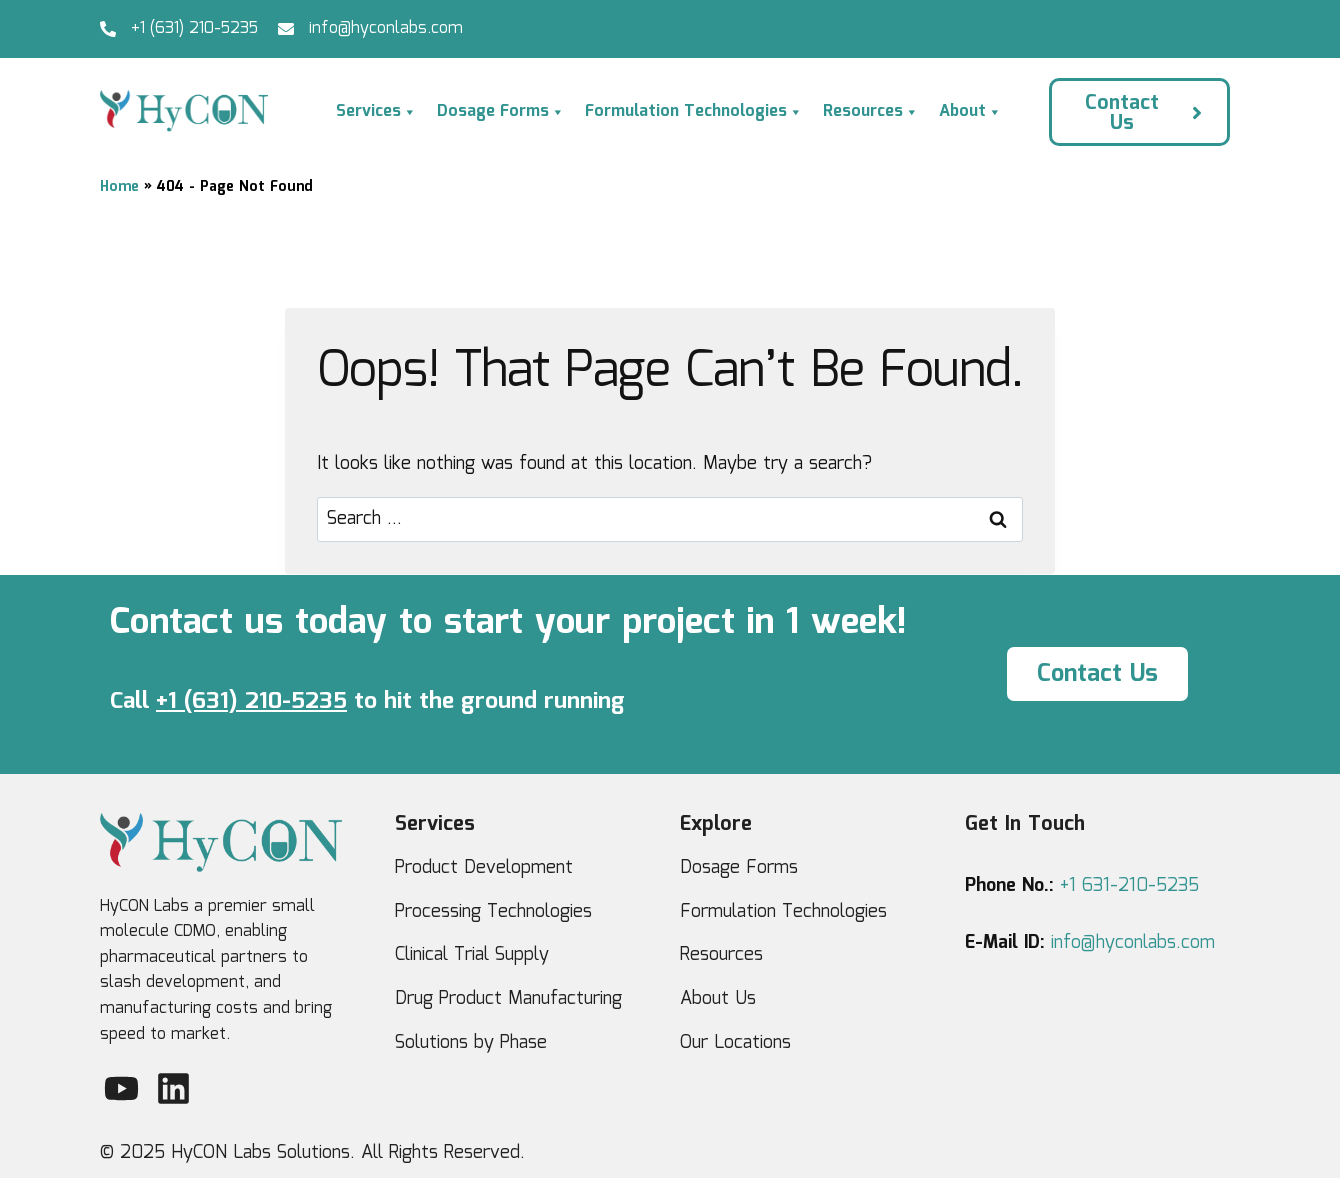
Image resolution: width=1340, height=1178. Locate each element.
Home (119, 187)
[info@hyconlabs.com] (286, 29)
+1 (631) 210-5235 (194, 28)
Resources (871, 112)
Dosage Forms (501, 112)
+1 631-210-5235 (1129, 886)
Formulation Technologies (694, 112)
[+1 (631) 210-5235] (108, 29)
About (970, 112)
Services (376, 112)
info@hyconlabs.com (386, 28)
